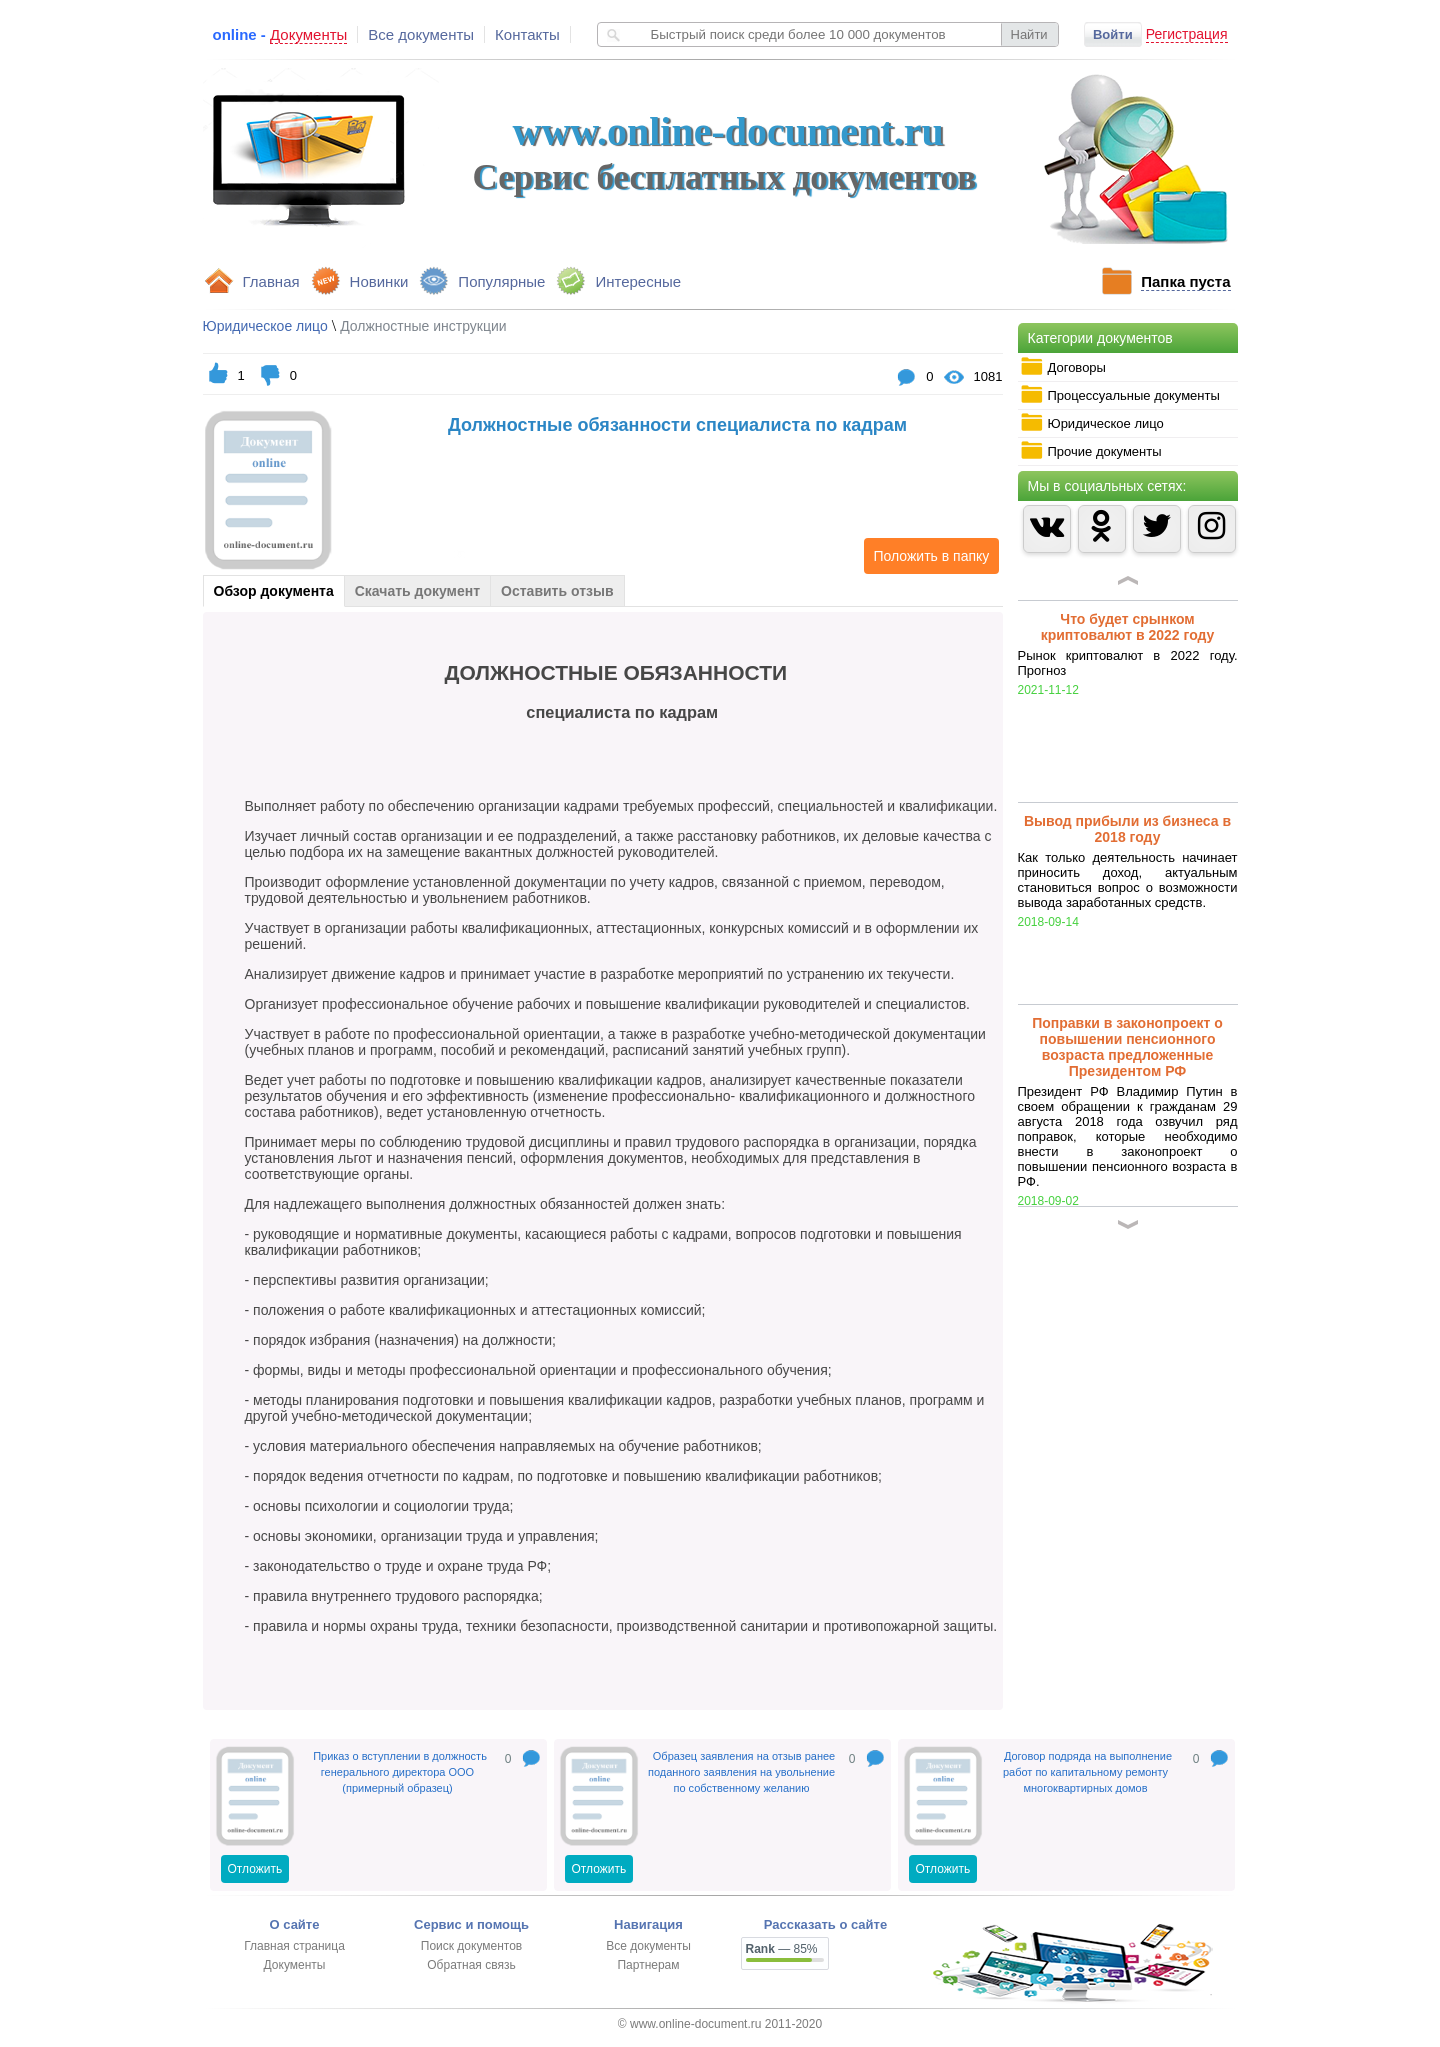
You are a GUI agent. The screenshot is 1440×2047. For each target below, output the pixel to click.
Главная (271, 281)
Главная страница (294, 1946)
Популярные (501, 281)
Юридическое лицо (1092, 423)
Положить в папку (927, 556)
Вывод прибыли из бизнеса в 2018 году (1127, 829)
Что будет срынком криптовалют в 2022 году (1128, 627)
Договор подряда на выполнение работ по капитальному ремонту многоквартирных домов (1087, 1772)
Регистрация (1187, 34)
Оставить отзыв (557, 591)
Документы (295, 1965)
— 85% (782, 1949)
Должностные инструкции (423, 326)
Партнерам (648, 1965)
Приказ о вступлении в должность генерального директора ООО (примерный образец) (400, 1772)
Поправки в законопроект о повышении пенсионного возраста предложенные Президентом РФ (1127, 1047)
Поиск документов (471, 1946)
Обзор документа (274, 591)
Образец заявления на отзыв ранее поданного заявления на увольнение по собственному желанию (741, 1772)
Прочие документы (1091, 451)
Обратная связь (471, 1965)
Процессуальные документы (1120, 395)
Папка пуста (1185, 281)
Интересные (638, 281)
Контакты (527, 34)
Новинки (379, 281)
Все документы (421, 34)
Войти (1113, 34)
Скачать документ (417, 591)
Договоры (1063, 367)
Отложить (255, 1869)
